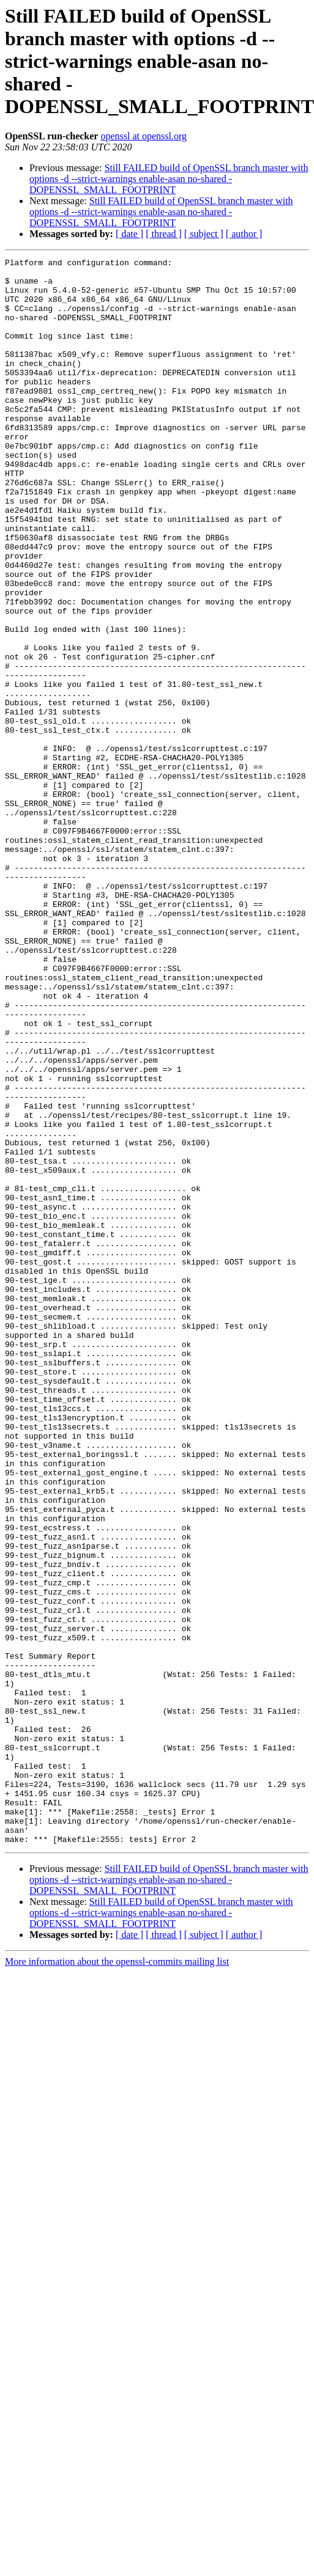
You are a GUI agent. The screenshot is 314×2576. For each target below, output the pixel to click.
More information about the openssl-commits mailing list (117, 2278)
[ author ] (244, 234)
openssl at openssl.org (143, 136)
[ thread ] (164, 234)
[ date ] (129, 234)
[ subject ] (203, 234)
